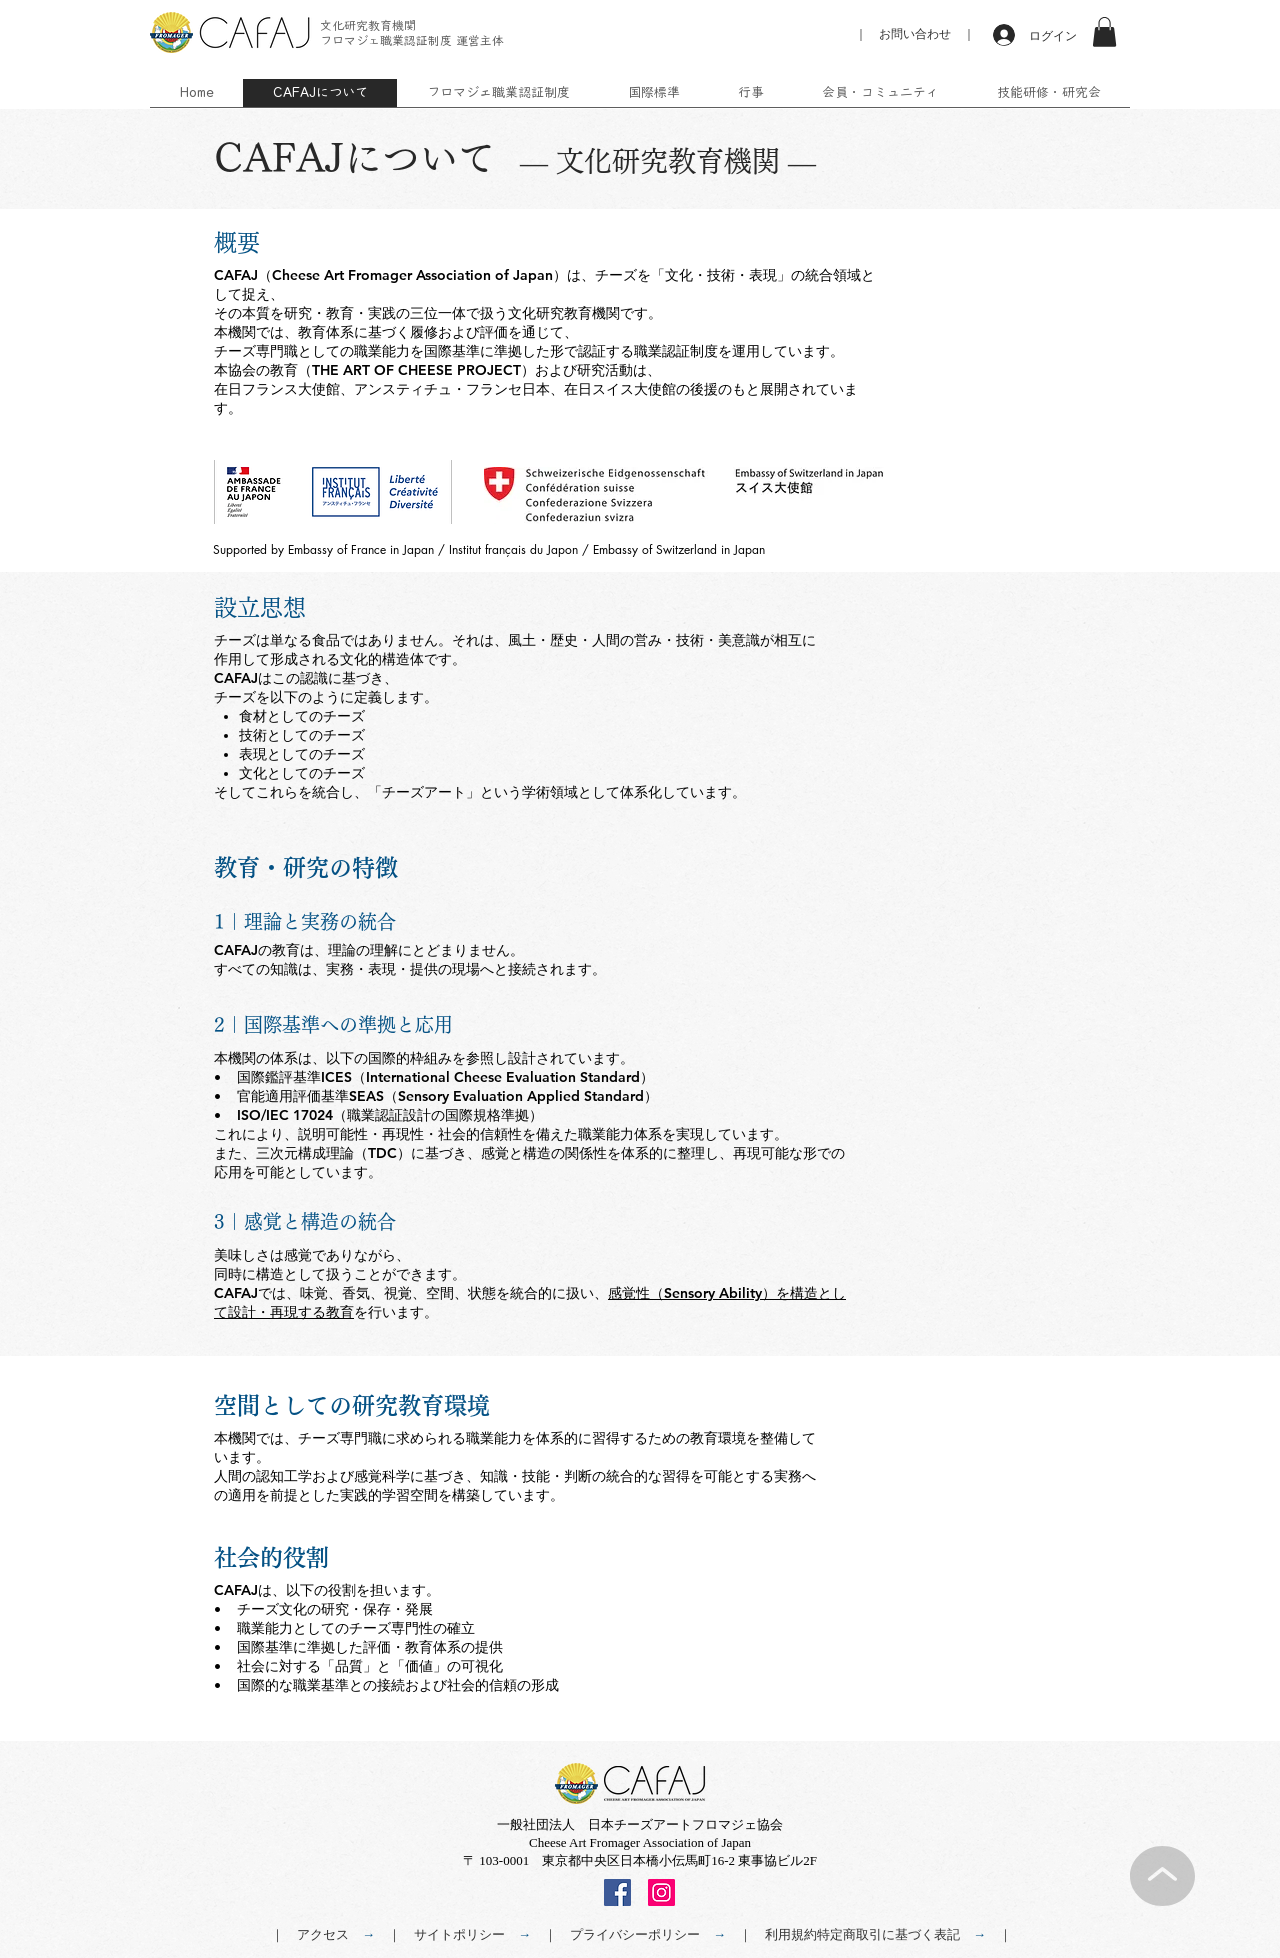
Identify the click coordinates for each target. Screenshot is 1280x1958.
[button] (1104, 32)
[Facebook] (617, 1892)
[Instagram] (661, 1892)
